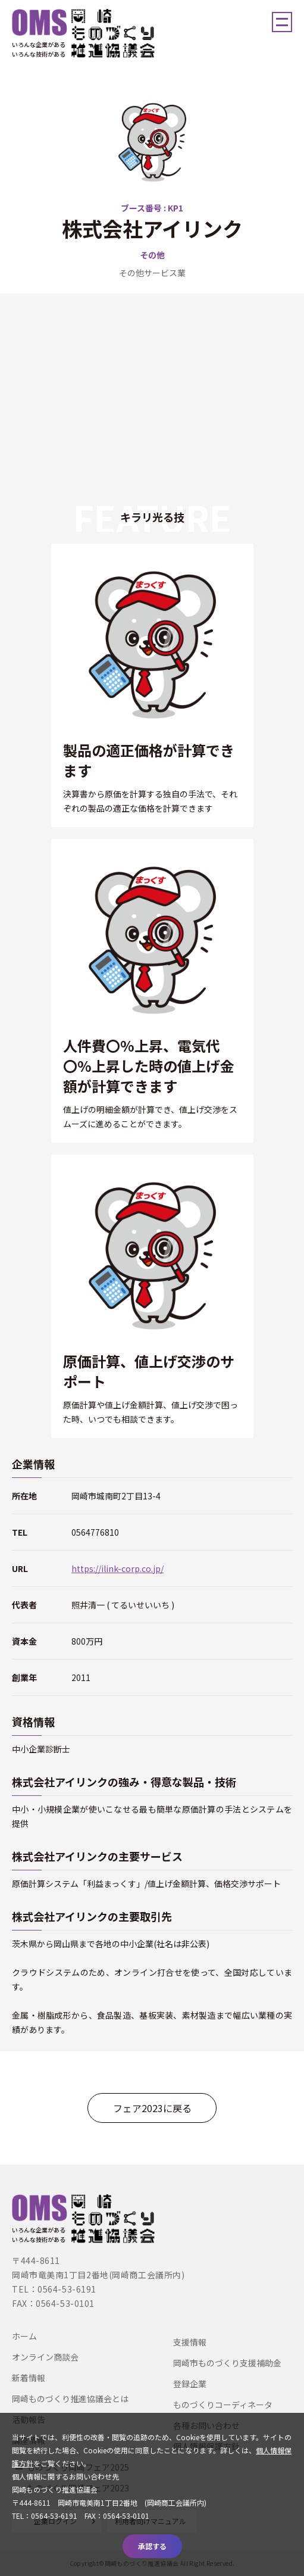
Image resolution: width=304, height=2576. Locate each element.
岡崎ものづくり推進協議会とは (70, 2399)
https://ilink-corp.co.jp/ (117, 1568)
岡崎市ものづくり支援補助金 (227, 2363)
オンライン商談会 (45, 2357)
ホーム (24, 2336)
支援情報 (189, 2342)
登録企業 (189, 2384)
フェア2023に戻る (152, 2108)
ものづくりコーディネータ (222, 2404)
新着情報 (28, 2378)
